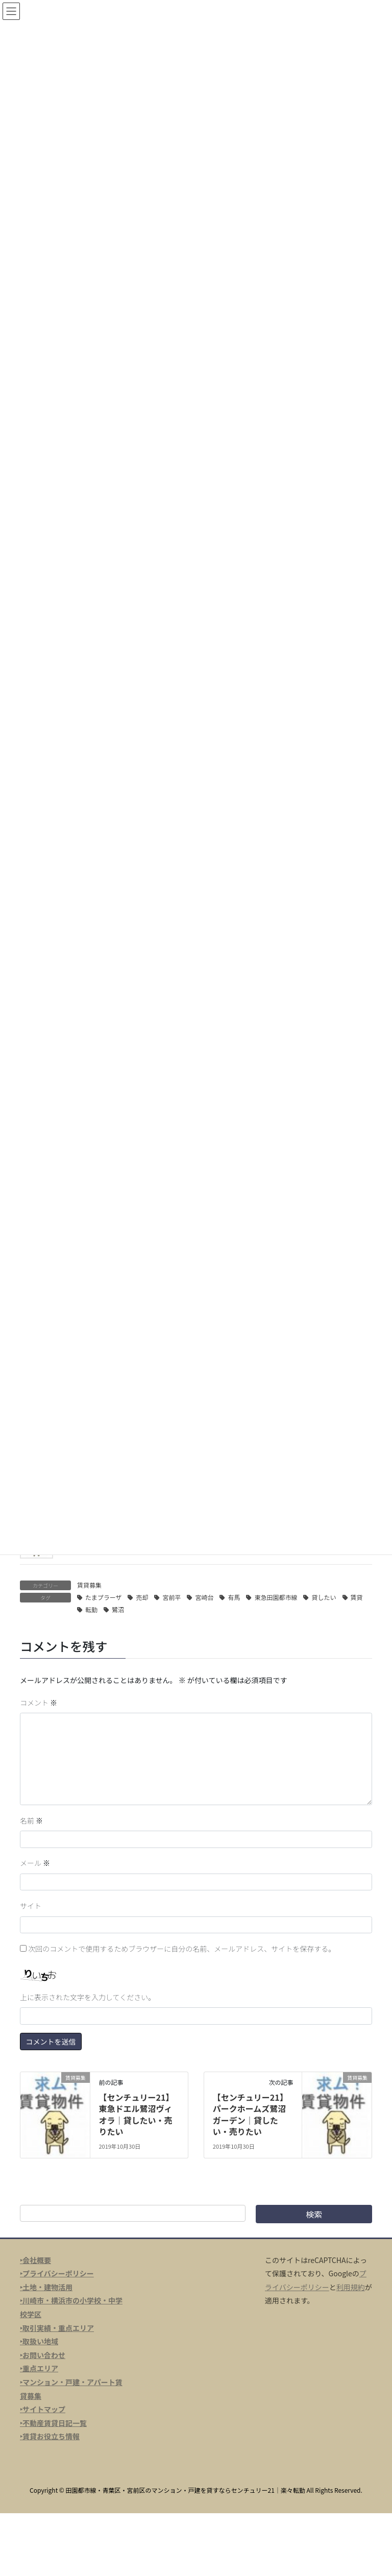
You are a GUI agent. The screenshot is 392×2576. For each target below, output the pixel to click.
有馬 (234, 1597)
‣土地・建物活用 (46, 2287)
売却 (142, 1597)
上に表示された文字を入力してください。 (87, 1997)
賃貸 (357, 1597)
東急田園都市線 (275, 1597)
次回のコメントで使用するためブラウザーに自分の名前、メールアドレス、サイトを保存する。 (181, 1948)
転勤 (91, 1609)
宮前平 (171, 1597)
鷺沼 (118, 1609)
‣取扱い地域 (39, 2341)
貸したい (323, 1597)
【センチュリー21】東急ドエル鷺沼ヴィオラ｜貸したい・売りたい (136, 2114)
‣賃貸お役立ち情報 (50, 2436)
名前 (31, 1820)
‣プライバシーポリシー (57, 2273)
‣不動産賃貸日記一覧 (53, 2423)
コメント (38, 1702)
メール (35, 1863)
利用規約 (350, 2287)
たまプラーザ (103, 1597)
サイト (30, 1906)
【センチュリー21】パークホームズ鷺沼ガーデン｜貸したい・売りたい (250, 2114)
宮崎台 (204, 1597)
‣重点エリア (39, 2368)
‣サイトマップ (42, 2409)
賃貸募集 (89, 1585)
